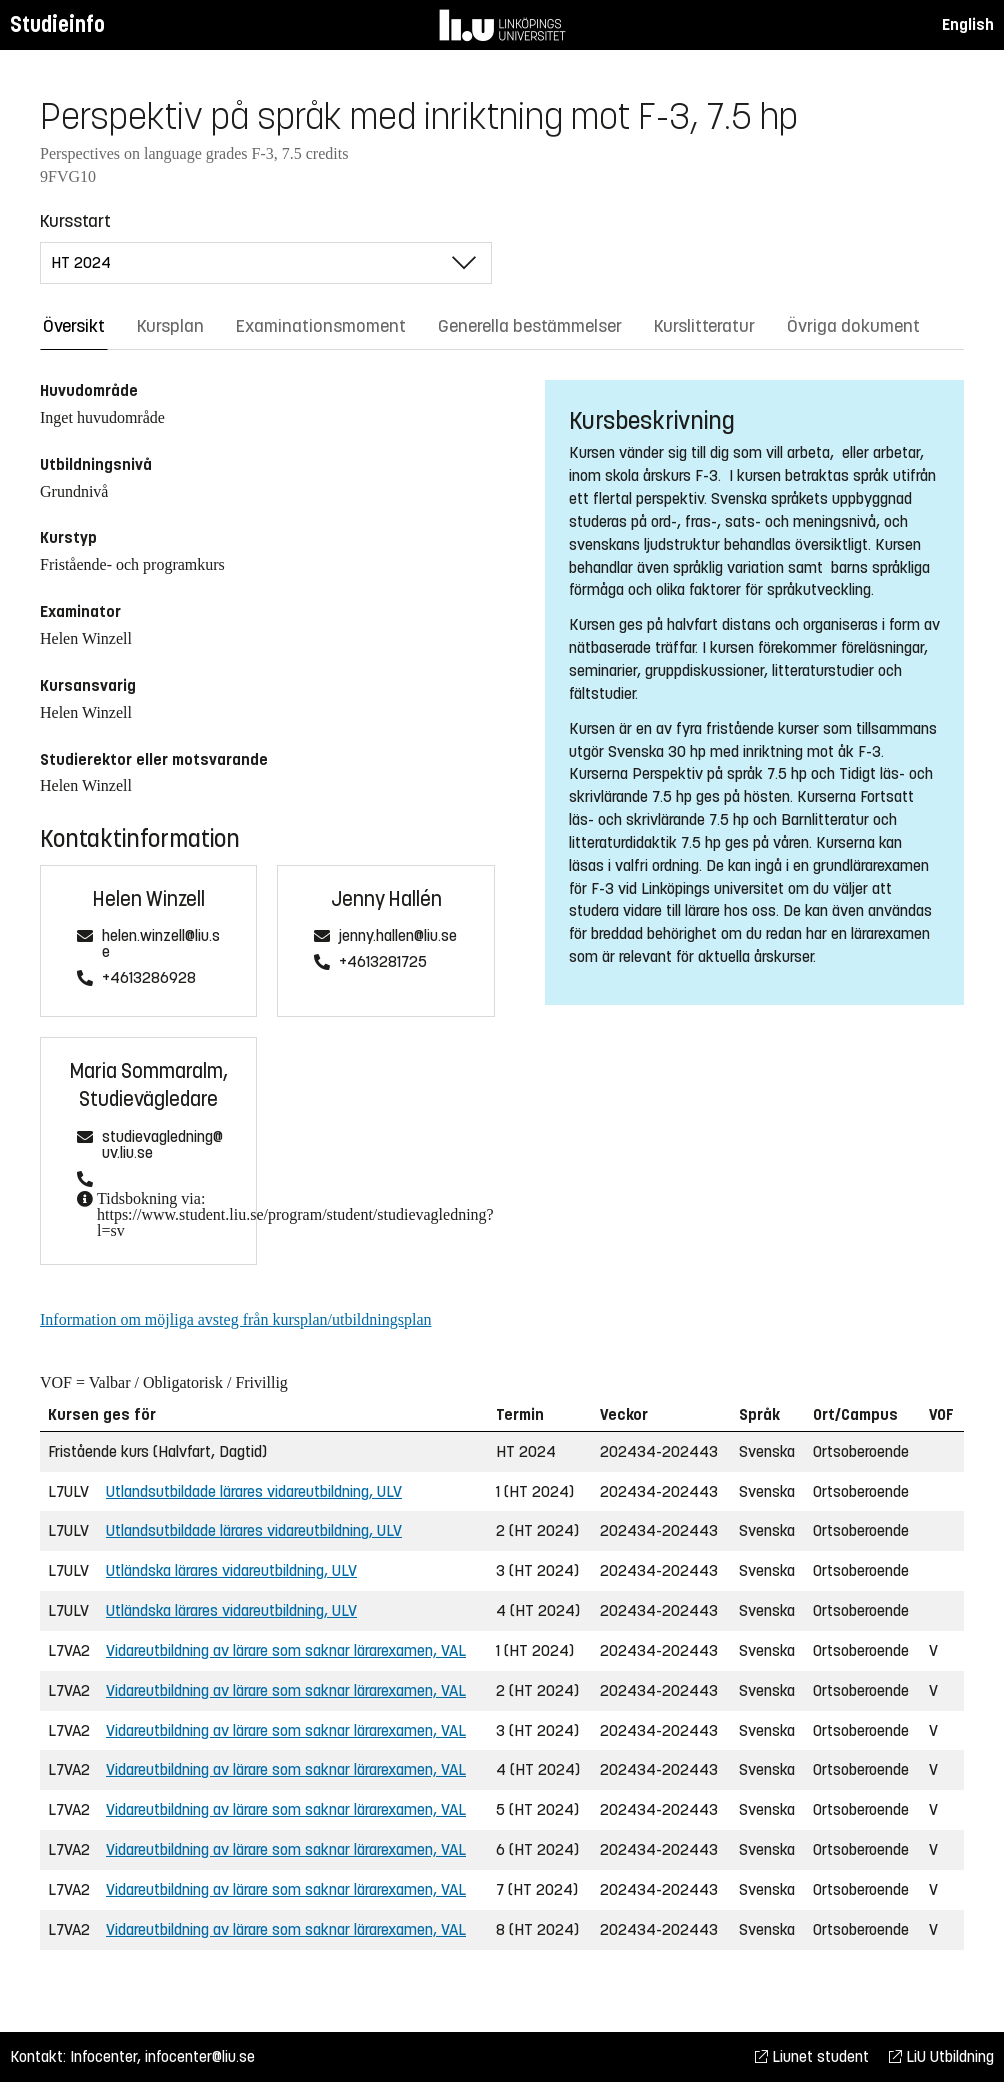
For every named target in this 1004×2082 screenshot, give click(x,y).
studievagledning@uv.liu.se (162, 1145)
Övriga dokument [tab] (853, 326)
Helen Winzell (149, 899)
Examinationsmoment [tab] (321, 326)
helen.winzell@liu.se (161, 944)
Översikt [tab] (74, 326)
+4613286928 (149, 978)
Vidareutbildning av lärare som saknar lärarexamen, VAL (286, 1650)
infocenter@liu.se (200, 2056)
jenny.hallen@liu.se (398, 936)
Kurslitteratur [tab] (704, 326)
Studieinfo (57, 24)
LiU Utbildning (941, 2056)
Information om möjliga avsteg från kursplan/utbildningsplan (235, 1319)
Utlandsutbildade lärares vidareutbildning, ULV (254, 1491)
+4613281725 (383, 962)
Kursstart (75, 221)
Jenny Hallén (386, 899)
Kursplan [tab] (170, 326)
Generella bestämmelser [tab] (530, 326)
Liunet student (812, 2056)
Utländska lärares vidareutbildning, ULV (231, 1570)
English (968, 24)
